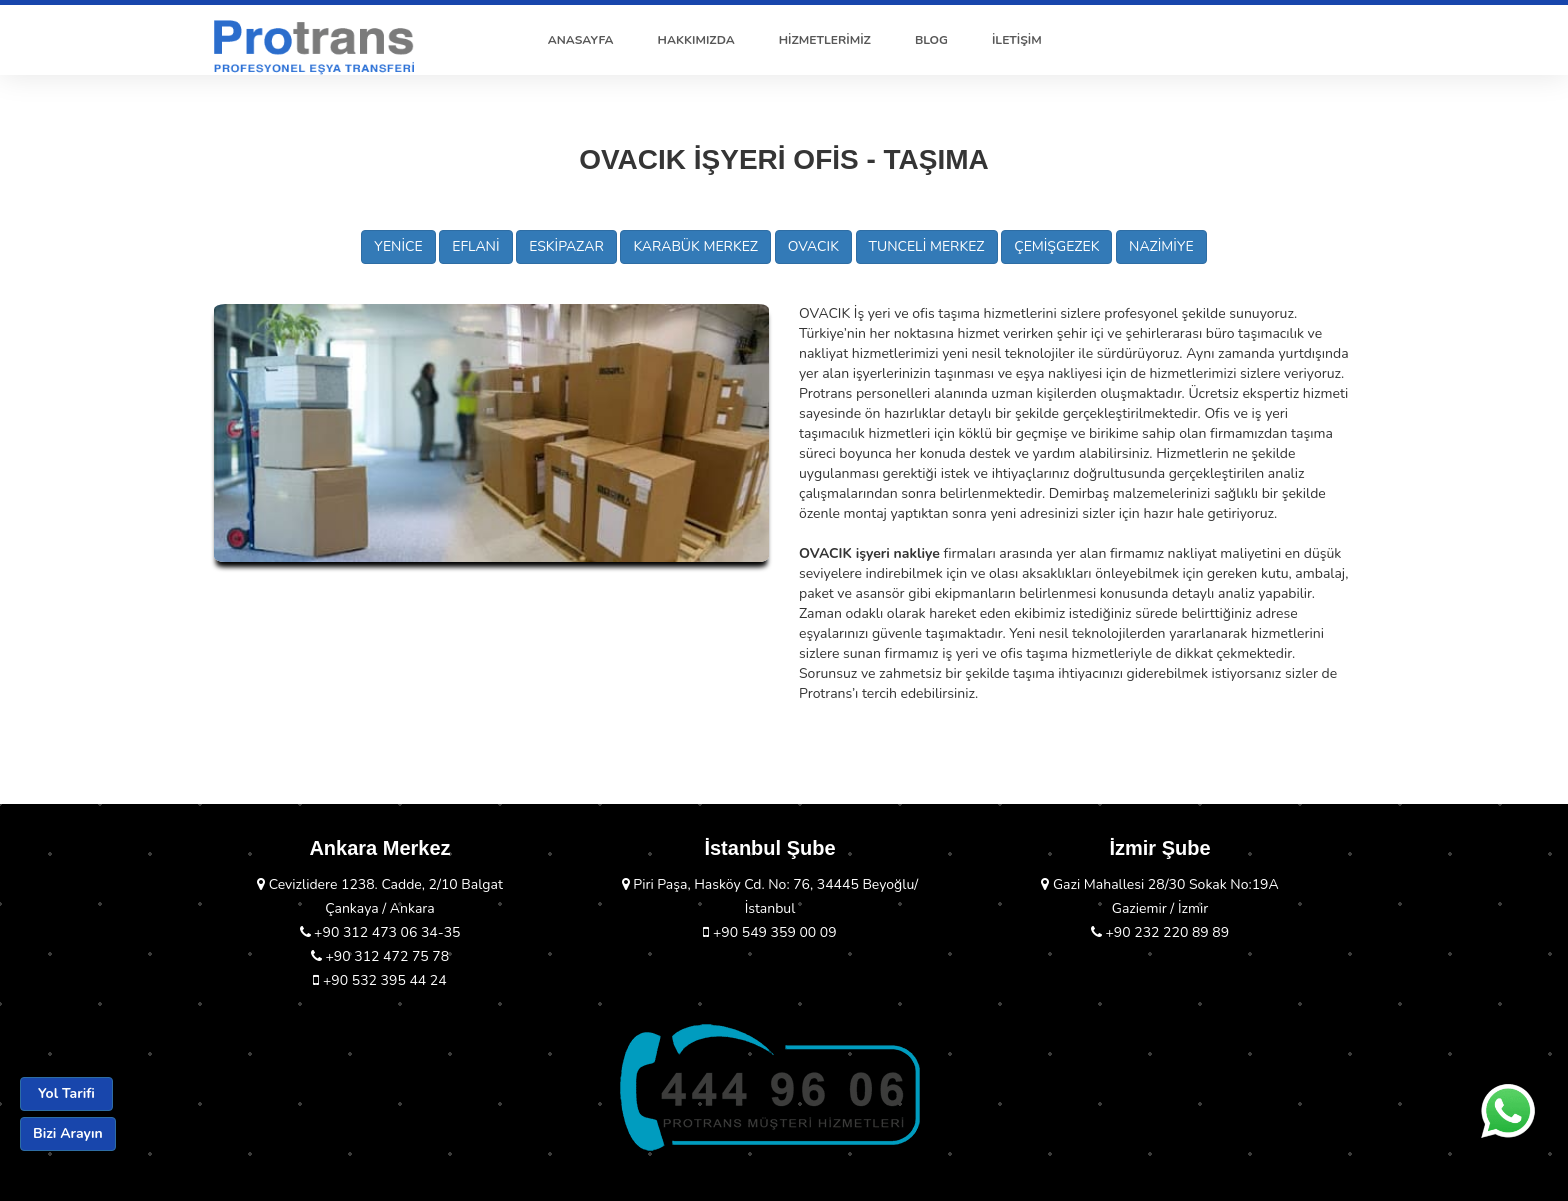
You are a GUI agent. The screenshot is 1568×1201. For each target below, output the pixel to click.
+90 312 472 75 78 (380, 956)
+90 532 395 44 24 (379, 980)
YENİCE (398, 246)
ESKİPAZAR (566, 246)
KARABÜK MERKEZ (695, 246)
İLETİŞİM (1017, 40)
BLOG (931, 40)
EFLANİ (475, 246)
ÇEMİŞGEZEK (1056, 246)
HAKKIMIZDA (696, 40)
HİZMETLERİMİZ (825, 40)
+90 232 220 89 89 (1160, 932)
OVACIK (813, 246)
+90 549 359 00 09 (769, 932)
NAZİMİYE (1161, 246)
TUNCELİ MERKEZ (927, 246)
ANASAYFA (581, 40)
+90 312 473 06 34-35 (380, 932)
